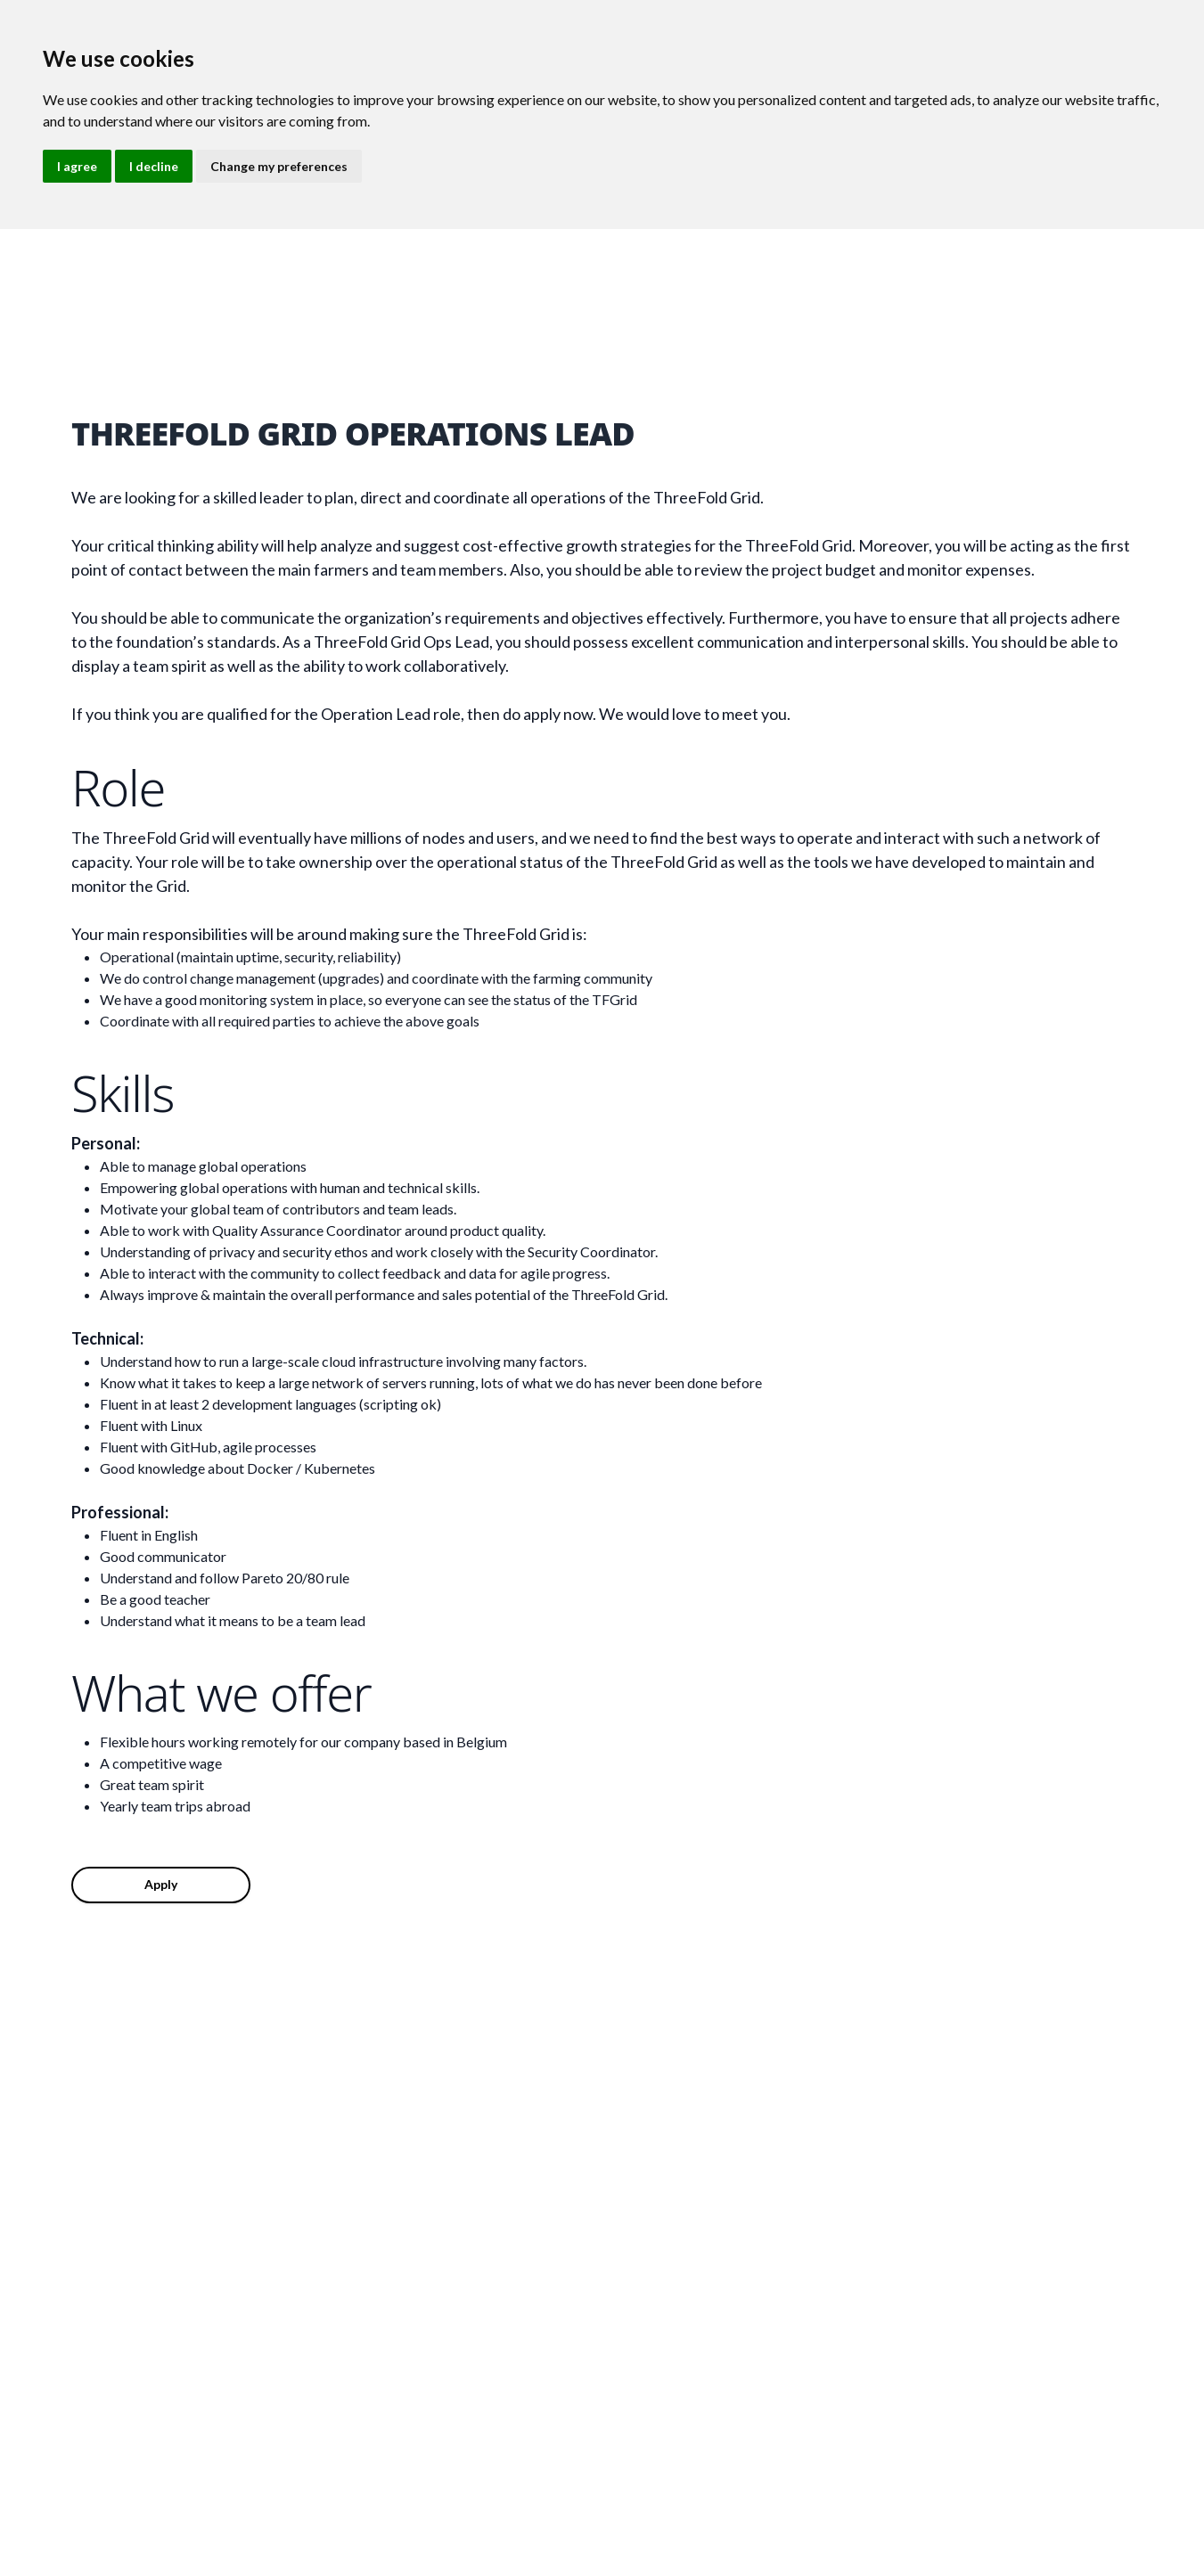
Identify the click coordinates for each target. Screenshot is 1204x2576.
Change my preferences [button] (279, 166)
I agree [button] (77, 166)
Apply (160, 1884)
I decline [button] (153, 166)
